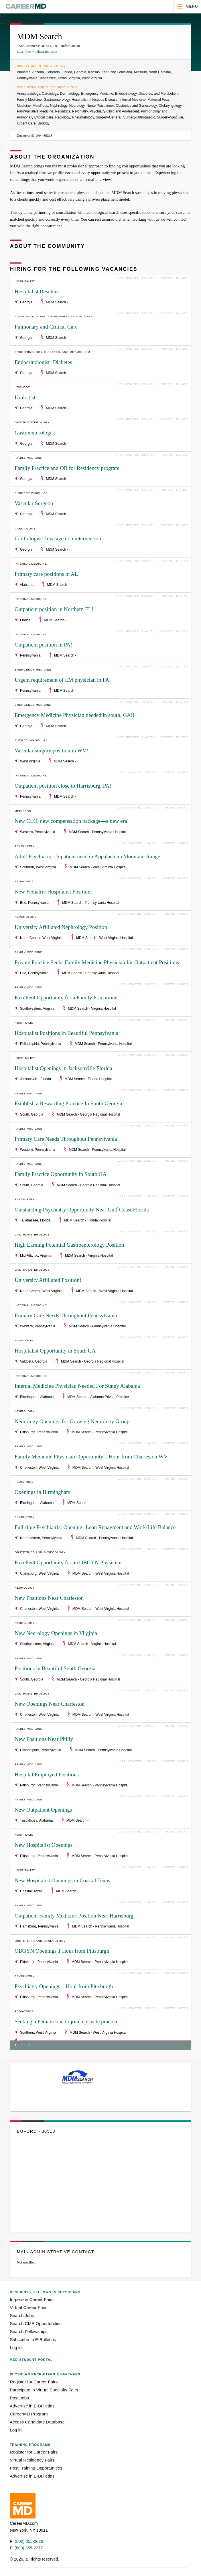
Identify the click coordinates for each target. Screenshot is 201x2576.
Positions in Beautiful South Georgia (55, 1668)
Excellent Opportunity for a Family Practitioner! (68, 998)
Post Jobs (19, 2397)
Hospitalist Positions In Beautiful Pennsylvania (66, 1033)
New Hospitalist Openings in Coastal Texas (62, 1880)
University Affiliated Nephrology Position (61, 927)
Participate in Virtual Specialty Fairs (44, 2389)
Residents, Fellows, (45, 2292)
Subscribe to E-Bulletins (33, 2339)
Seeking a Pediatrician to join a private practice (67, 2022)
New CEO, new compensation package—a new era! (72, 821)
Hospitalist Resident (37, 291)
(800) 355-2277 (29, 2548)
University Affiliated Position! (48, 1280)
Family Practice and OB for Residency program (67, 468)
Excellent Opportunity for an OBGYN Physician (68, 1562)
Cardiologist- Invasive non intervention (58, 538)
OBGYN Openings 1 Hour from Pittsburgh (62, 1951)
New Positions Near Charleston (49, 1598)
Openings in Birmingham (42, 1492)
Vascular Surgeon (34, 503)
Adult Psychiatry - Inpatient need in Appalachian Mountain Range (87, 856)
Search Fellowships (29, 2331)
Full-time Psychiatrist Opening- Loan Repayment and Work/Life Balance (95, 1527)
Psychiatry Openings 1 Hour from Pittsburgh (64, 1986)
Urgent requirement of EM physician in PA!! (64, 680)
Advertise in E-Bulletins (32, 2405)
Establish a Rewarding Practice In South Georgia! (69, 1103)
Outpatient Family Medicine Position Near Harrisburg (74, 1916)
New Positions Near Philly (44, 1739)
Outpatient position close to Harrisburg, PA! (63, 786)
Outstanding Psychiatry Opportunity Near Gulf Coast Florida (82, 1210)
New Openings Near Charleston (50, 1704)
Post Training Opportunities (36, 2468)
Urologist (25, 397)
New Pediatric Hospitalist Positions (53, 892)
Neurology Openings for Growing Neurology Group (72, 1421)
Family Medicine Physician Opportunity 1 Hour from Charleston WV (91, 1457)
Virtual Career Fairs (28, 2307)
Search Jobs (22, 2315)
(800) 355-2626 (29, 2541)
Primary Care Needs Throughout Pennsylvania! (67, 1139)
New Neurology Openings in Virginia (56, 1633)
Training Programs (30, 2444)
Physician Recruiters (45, 2374)
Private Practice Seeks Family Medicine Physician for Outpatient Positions (97, 962)
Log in (15, 2347)
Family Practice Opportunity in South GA (61, 1174)
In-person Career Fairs (32, 2299)
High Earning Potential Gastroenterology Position (69, 1245)
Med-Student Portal (31, 2359)
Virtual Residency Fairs (32, 2460)
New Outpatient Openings (43, 1810)
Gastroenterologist (35, 433)
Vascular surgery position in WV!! (52, 751)
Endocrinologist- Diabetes (43, 362)
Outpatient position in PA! (43, 645)
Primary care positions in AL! (47, 574)
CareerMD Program (29, 2413)
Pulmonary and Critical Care (46, 327)
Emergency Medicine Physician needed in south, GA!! (75, 715)
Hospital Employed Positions (47, 1775)
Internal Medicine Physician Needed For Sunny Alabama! (78, 1386)
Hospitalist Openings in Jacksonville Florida (63, 1068)
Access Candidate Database (37, 2421)
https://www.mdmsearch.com (37, 52)
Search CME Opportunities (36, 2323)
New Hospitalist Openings (44, 1845)
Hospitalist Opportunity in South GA (55, 1351)
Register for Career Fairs (34, 2381)
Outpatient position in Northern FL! (54, 609)
